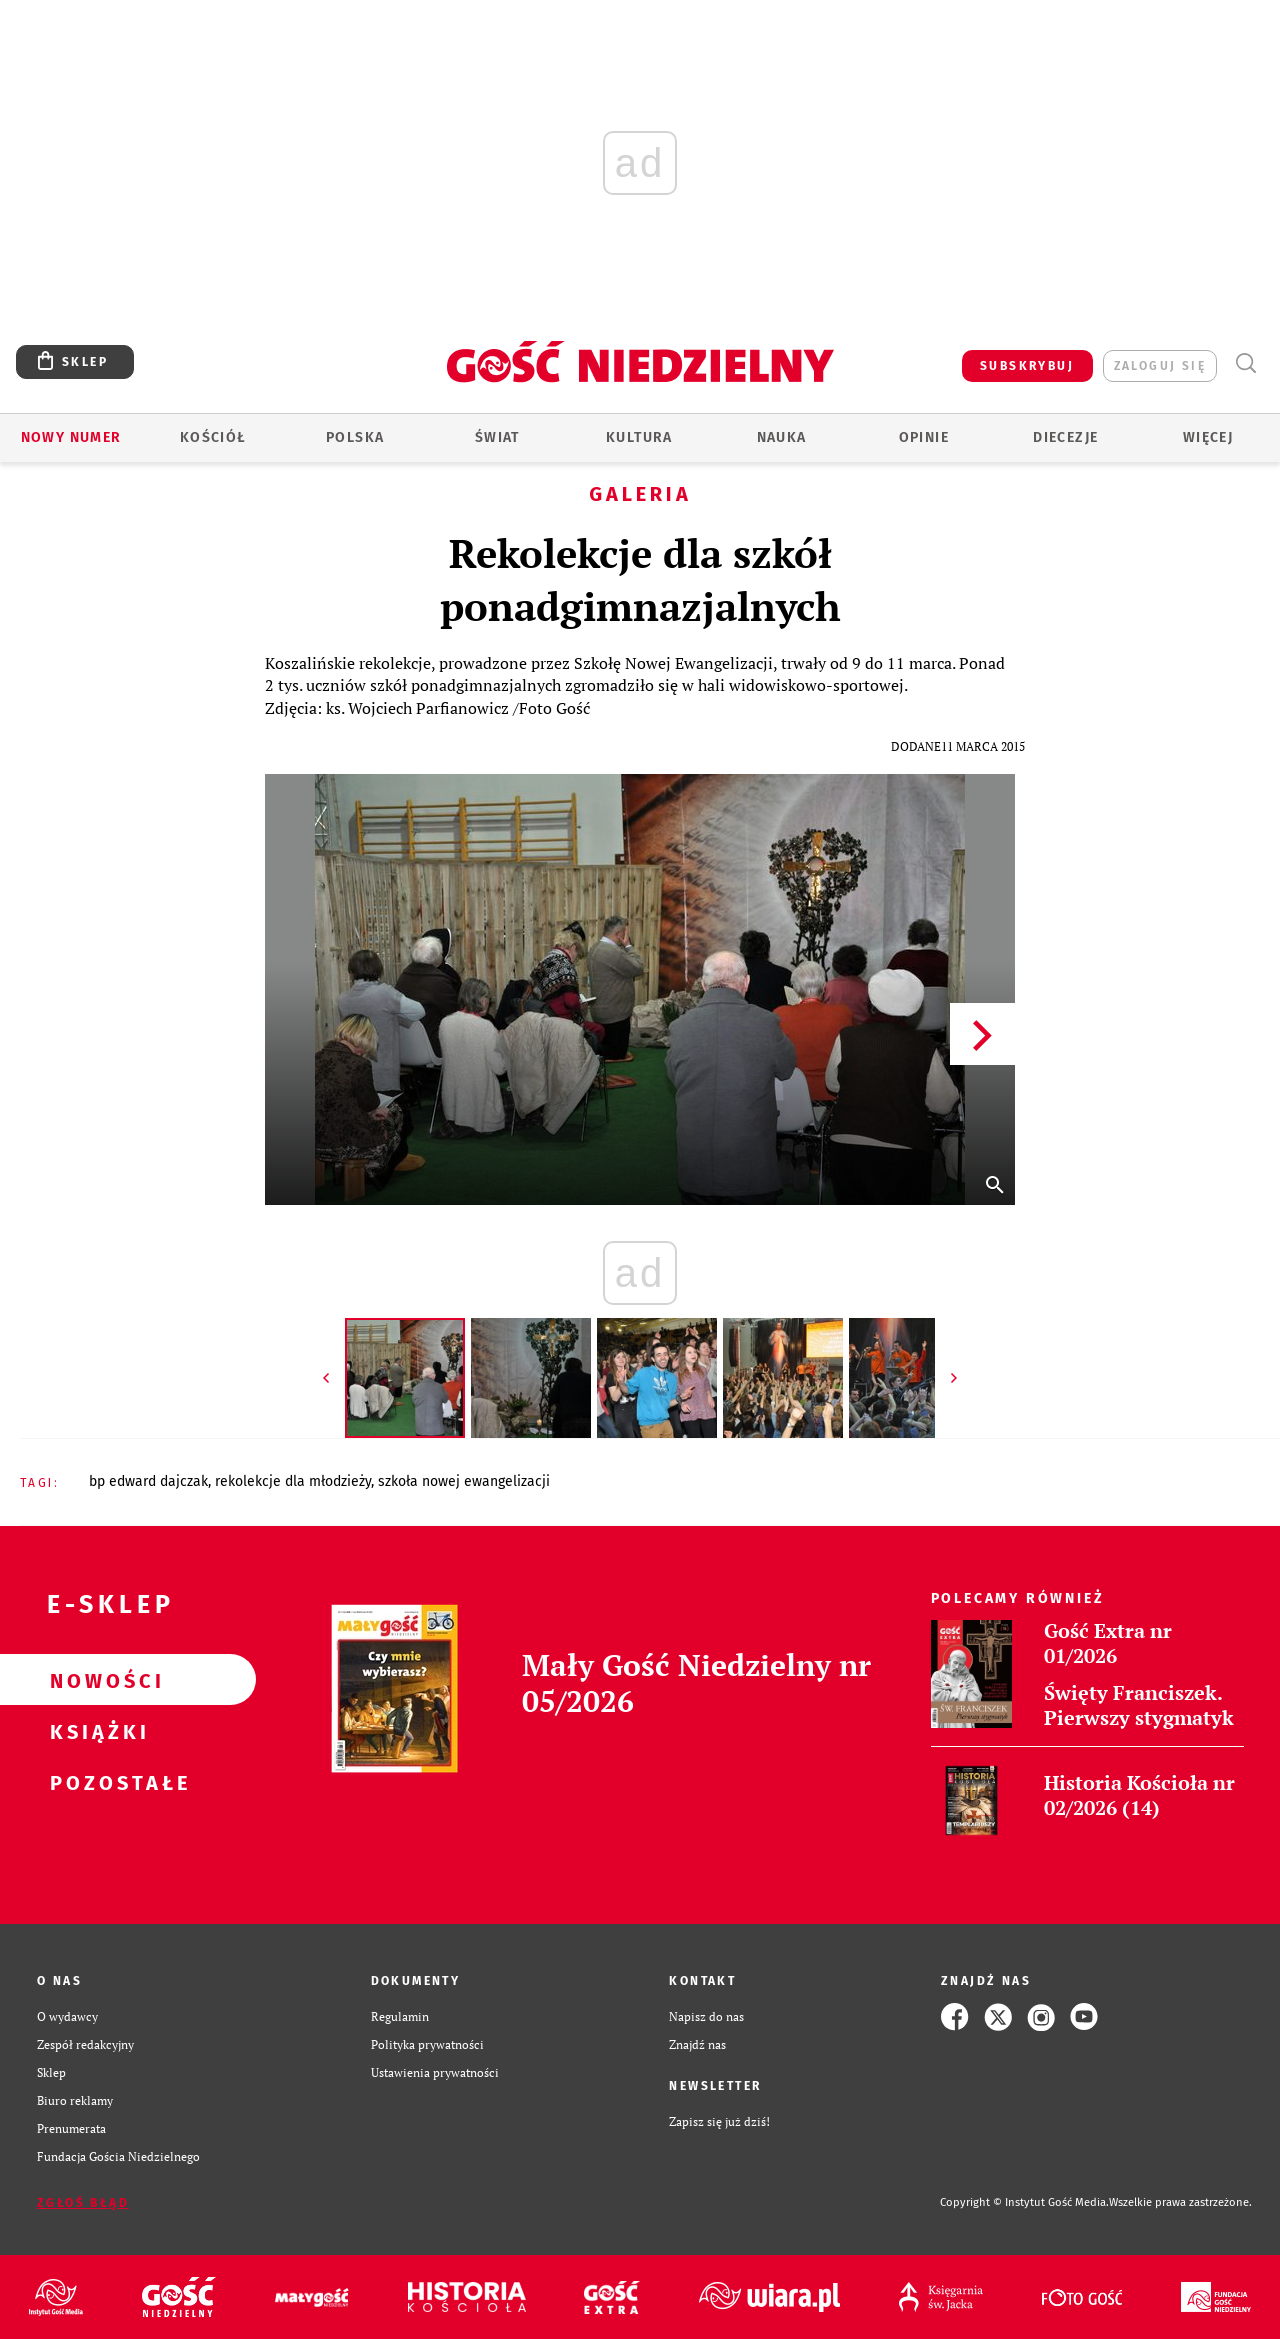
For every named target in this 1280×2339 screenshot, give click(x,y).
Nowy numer (71, 437)
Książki (96, 1731)
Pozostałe (96, 1782)
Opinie (924, 437)
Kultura (639, 437)
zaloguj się (1160, 366)
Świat (497, 437)
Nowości (96, 1680)
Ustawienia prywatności (435, 2072)
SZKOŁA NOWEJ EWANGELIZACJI (464, 1481)
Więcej (1208, 437)
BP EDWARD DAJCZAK (148, 1481)
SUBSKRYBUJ (1027, 366)
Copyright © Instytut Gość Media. (1024, 2202)
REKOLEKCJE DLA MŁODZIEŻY (293, 1481)
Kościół (213, 437)
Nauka (782, 437)
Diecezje (1065, 437)
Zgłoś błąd (83, 2203)
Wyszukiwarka (1245, 363)
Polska (355, 437)
